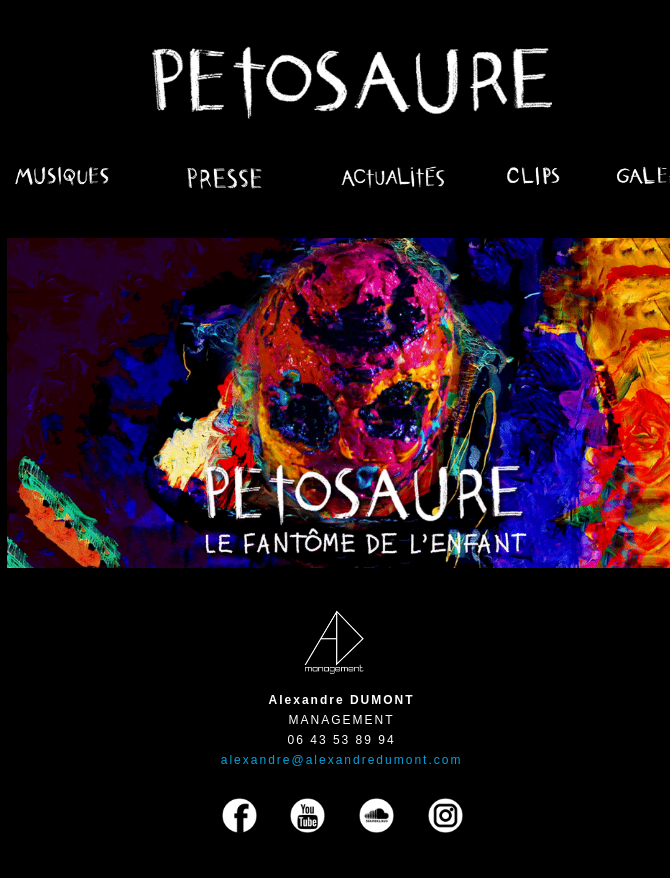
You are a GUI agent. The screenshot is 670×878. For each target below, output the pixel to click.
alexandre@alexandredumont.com (342, 760)
